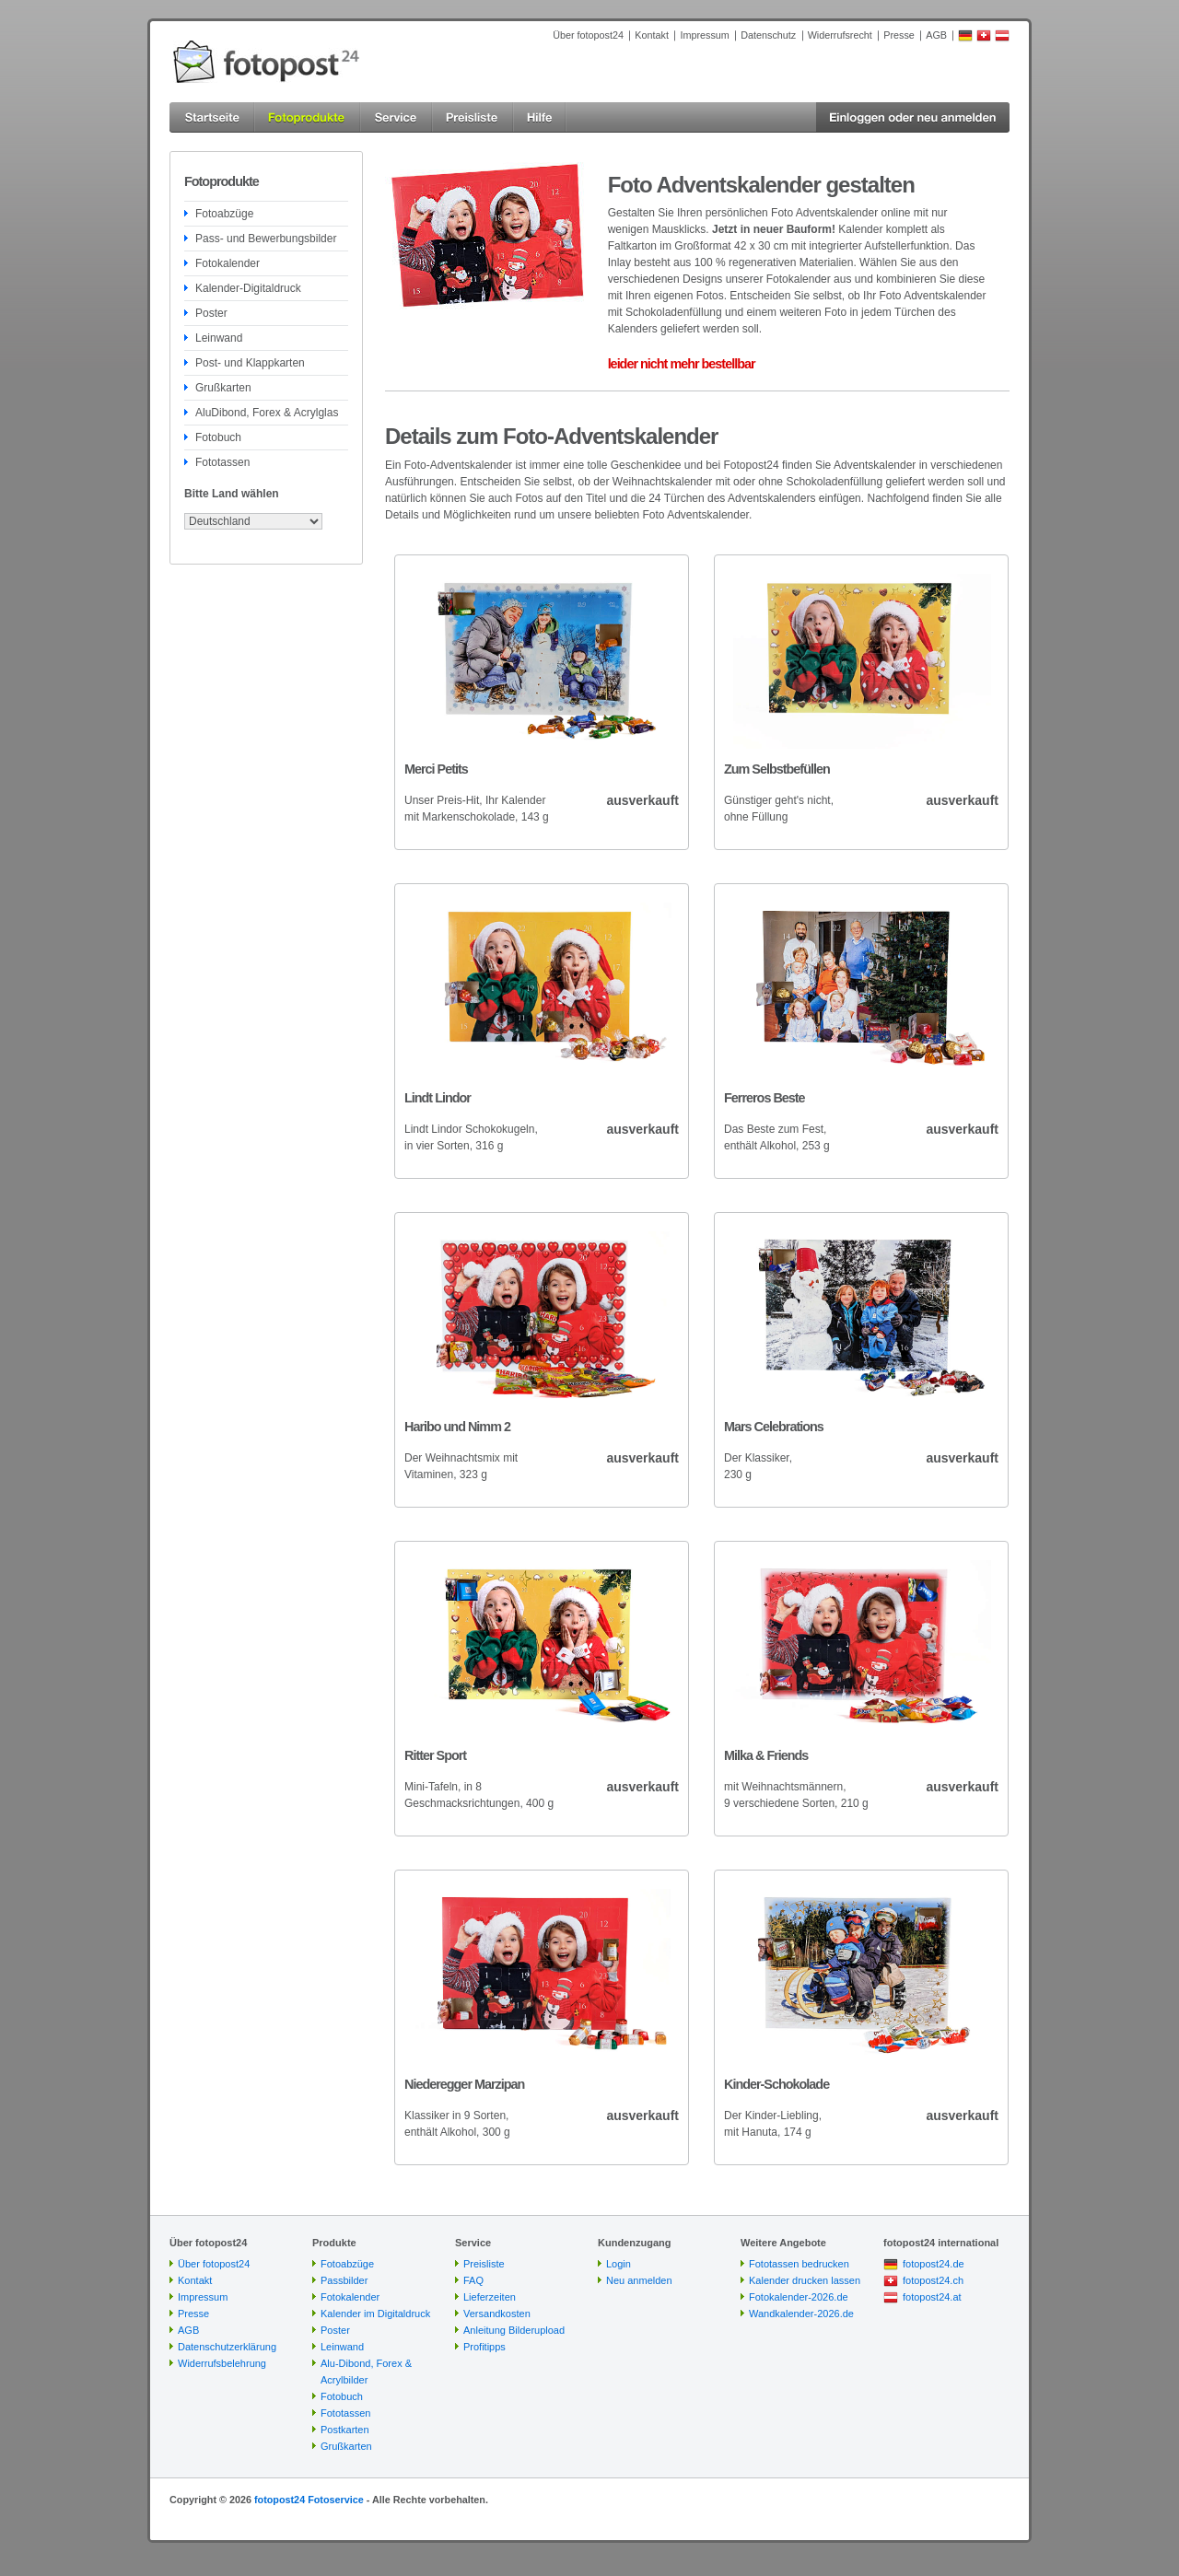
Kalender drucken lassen (804, 2280)
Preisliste (484, 2263)
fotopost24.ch (933, 2280)
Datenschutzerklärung (227, 2346)
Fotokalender (227, 263)
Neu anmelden (639, 2280)
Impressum (704, 35)
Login (618, 2263)
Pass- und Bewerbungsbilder (265, 238)
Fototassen (222, 462)
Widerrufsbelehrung (222, 2363)
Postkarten (345, 2429)
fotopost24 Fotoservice (309, 2499)
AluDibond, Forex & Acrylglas (266, 412)
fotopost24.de (933, 2263)
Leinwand (218, 338)
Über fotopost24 (588, 35)
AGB (936, 35)
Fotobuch (218, 437)
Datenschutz (768, 35)
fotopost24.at (932, 2296)
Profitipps (484, 2346)
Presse (899, 35)
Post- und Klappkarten (250, 362)
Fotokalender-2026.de (798, 2296)
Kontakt (652, 35)
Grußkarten (223, 387)
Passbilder (344, 2280)
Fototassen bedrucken (799, 2263)
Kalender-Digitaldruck (248, 288)
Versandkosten (497, 2313)
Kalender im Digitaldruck (375, 2313)
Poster (211, 313)
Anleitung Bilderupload (514, 2330)
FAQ (473, 2280)
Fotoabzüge (224, 213)
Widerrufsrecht (840, 35)
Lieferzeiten (489, 2296)
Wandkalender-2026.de (801, 2313)
